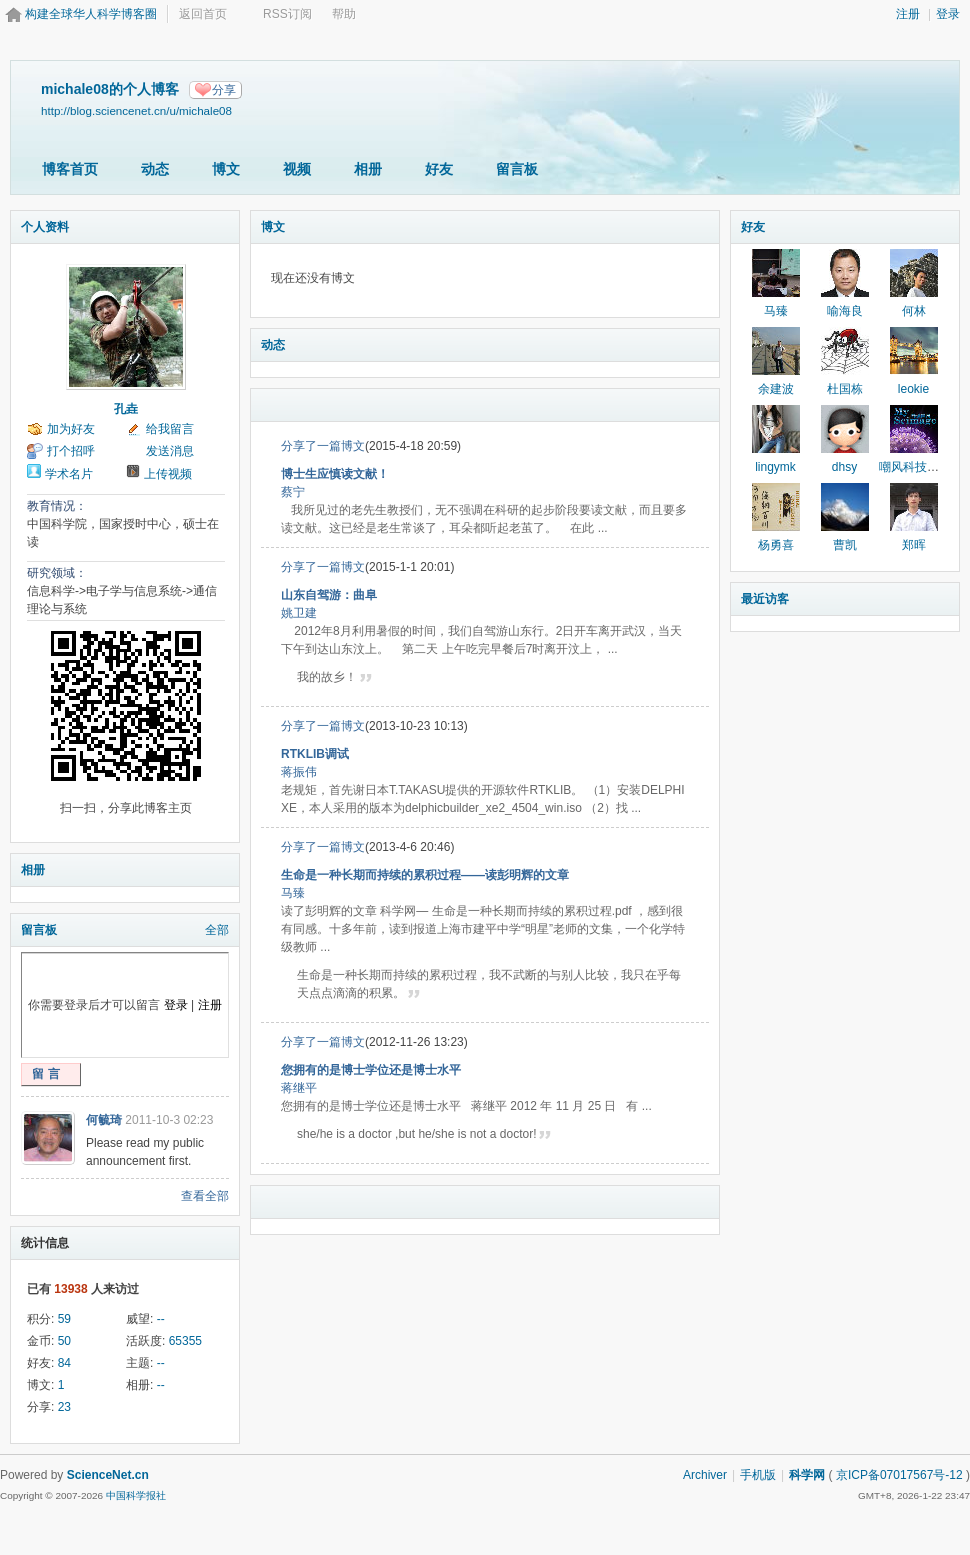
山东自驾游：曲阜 (329, 595)
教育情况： (57, 506)
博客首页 (70, 169)
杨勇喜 (776, 545)
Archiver (705, 1475)
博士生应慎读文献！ (335, 474)
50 (64, 1341)
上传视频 (168, 474)
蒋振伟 (299, 772)
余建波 (776, 389)
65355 (185, 1341)
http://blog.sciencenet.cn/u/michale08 (136, 110)
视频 (297, 169)
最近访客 (765, 599)
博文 (226, 169)
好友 (439, 169)
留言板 (517, 169)
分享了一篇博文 (323, 446)
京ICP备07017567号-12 (899, 1475)
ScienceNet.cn (108, 1475)
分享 (224, 90)
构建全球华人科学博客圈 (91, 14)
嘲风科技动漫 (915, 467)
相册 (368, 169)
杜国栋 (845, 389)
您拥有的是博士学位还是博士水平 (371, 1070)
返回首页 (203, 14)
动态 (155, 169)
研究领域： (57, 573)
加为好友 (71, 429)
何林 (914, 311)
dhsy (844, 467)
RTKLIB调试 (315, 754)
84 (64, 1363)
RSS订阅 (287, 14)
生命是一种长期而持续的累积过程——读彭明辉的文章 (425, 875)
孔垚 (126, 409)
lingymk (775, 467)
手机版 (758, 1475)
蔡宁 (293, 492)
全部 (217, 930)
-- (161, 1319)
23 (64, 1407)
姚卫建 (299, 613)
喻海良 (845, 311)
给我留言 (170, 429)
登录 (948, 14)
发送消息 (170, 451)
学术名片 (69, 474)
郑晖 (914, 545)
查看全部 (205, 1196)
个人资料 (45, 227)
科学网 (807, 1475)
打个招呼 (71, 451)
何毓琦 (104, 1120)
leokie (913, 389)
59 (64, 1319)
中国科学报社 (136, 1495)
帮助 (344, 14)
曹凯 (845, 545)
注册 (908, 14)
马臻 (293, 893)
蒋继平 (299, 1088)
